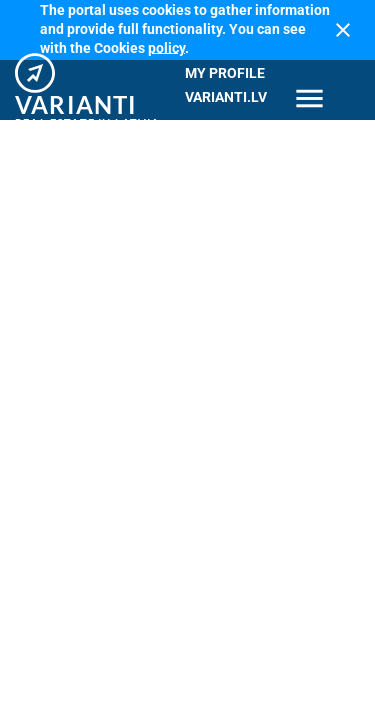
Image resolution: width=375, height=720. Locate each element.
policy (166, 47)
